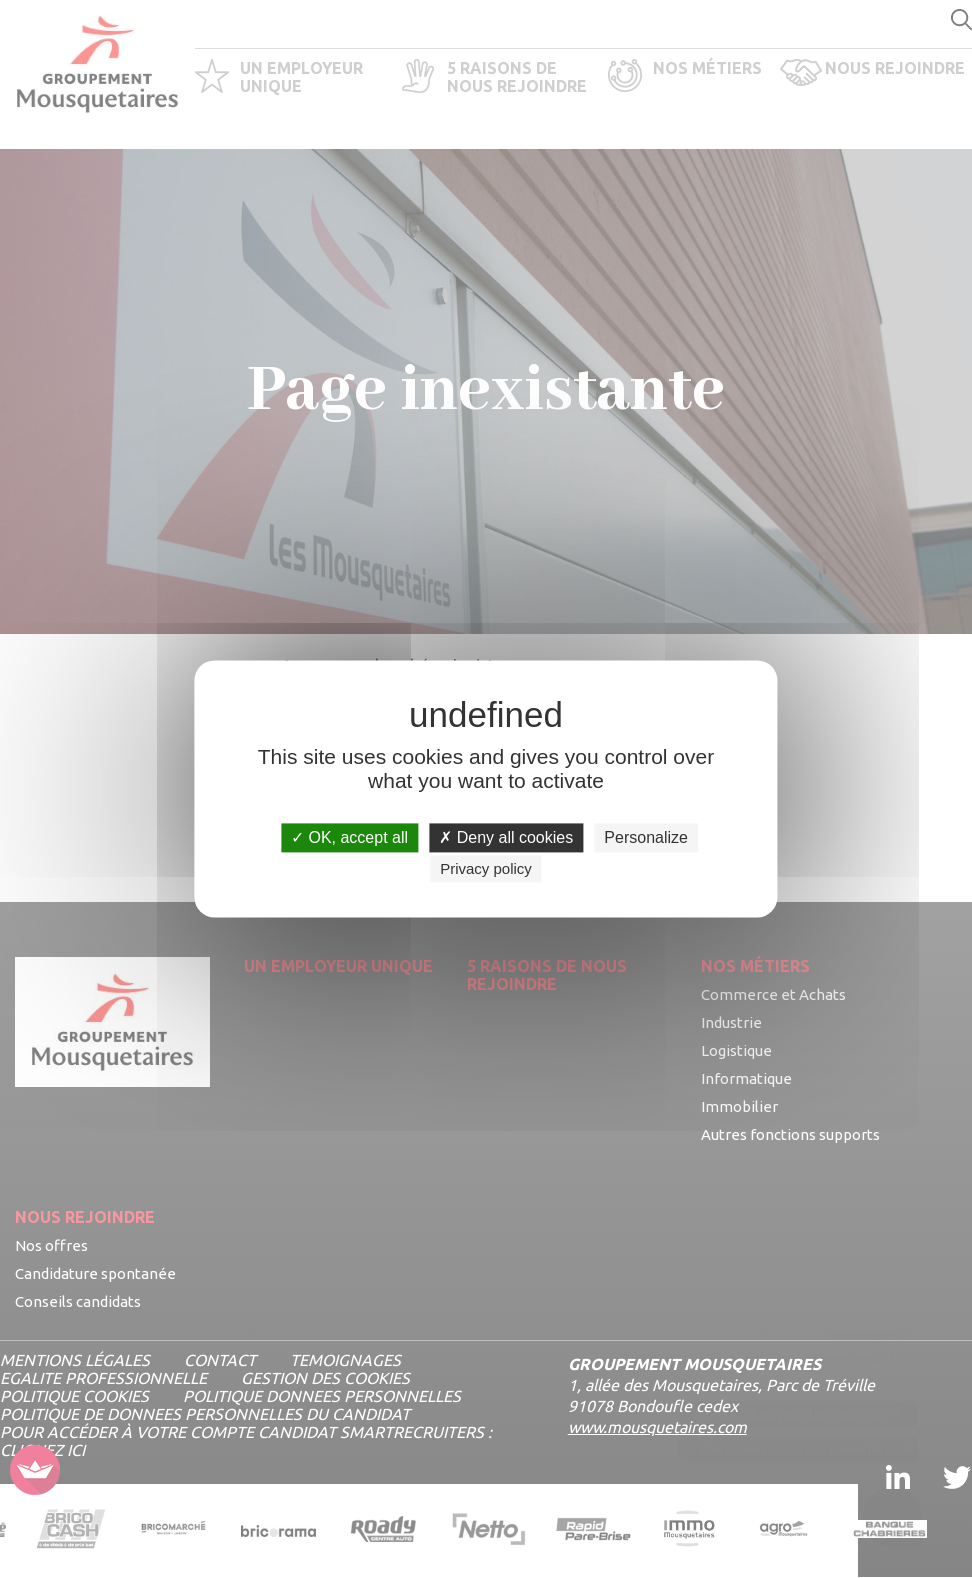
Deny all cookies (506, 837)
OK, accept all (349, 837)
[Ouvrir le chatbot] (892, 1503)
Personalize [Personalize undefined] (646, 837)
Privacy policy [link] (486, 869)
